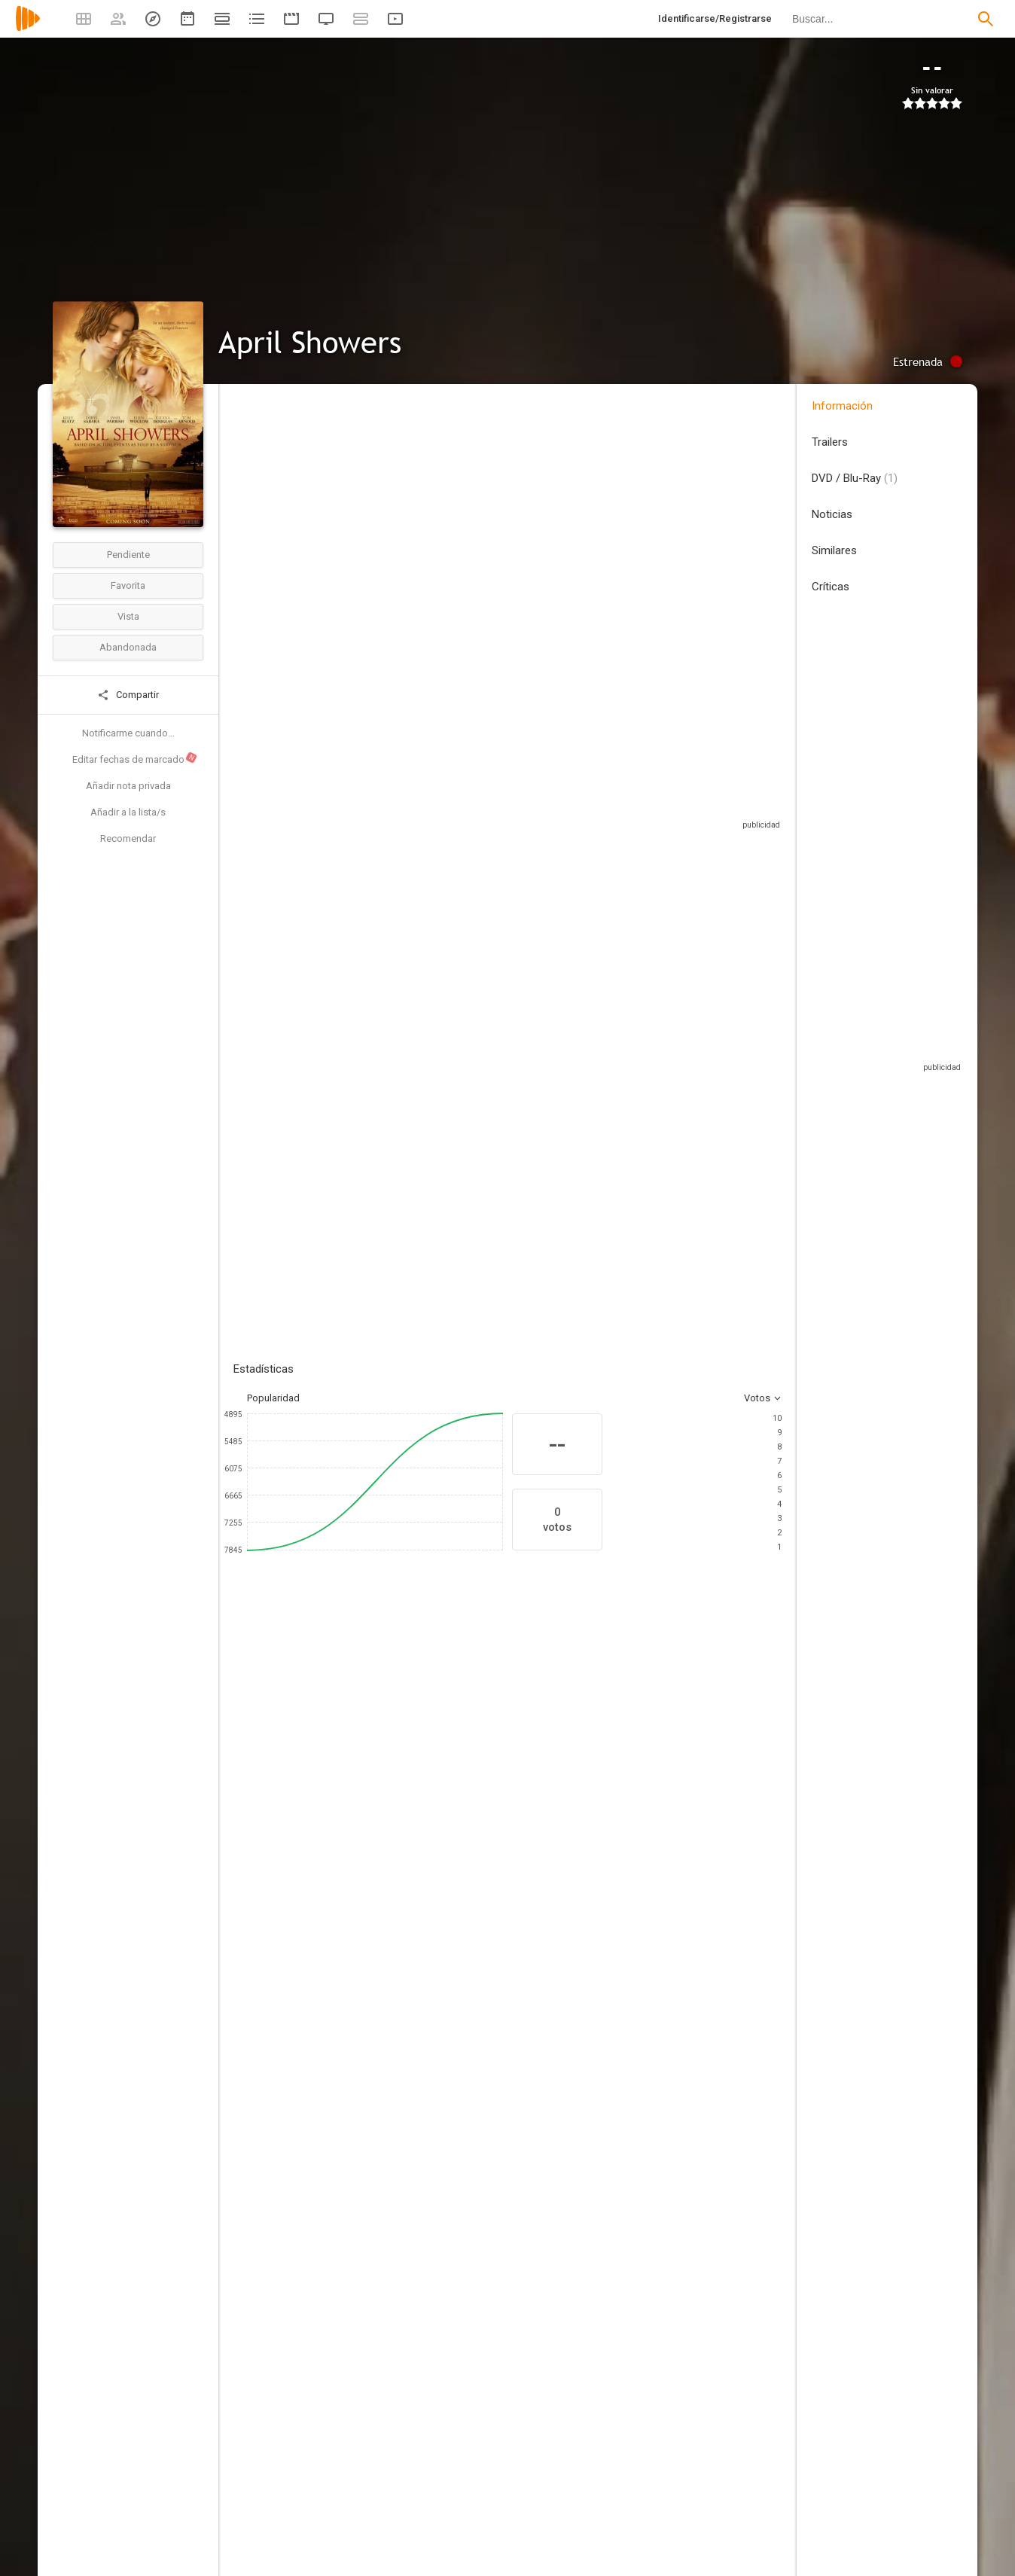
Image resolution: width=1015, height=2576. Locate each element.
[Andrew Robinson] (384, 1920)
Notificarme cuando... (128, 733)
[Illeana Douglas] (640, 1760)
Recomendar (128, 838)
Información (842, 406)
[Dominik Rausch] (666, 2017)
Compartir (128, 695)
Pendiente (128, 554)
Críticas (830, 586)
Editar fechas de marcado (135, 758)
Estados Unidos (268, 495)
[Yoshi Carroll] (384, 2294)
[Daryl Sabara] (369, 1760)
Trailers (830, 442)
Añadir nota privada (128, 785)
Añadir (346, 1063)
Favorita (128, 585)
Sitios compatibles (620, 794)
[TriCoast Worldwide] (384, 2155)
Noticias (832, 514)
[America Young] (384, 2252)
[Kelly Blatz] (278, 1760)
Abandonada (128, 647)
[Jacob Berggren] (666, 2113)
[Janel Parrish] (459, 1760)
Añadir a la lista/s (128, 812)
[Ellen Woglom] (549, 1760)
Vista (128, 616)
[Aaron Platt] (384, 2017)
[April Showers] (384, 2113)
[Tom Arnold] (730, 1760)
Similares (834, 550)
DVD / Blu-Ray (855, 478)
